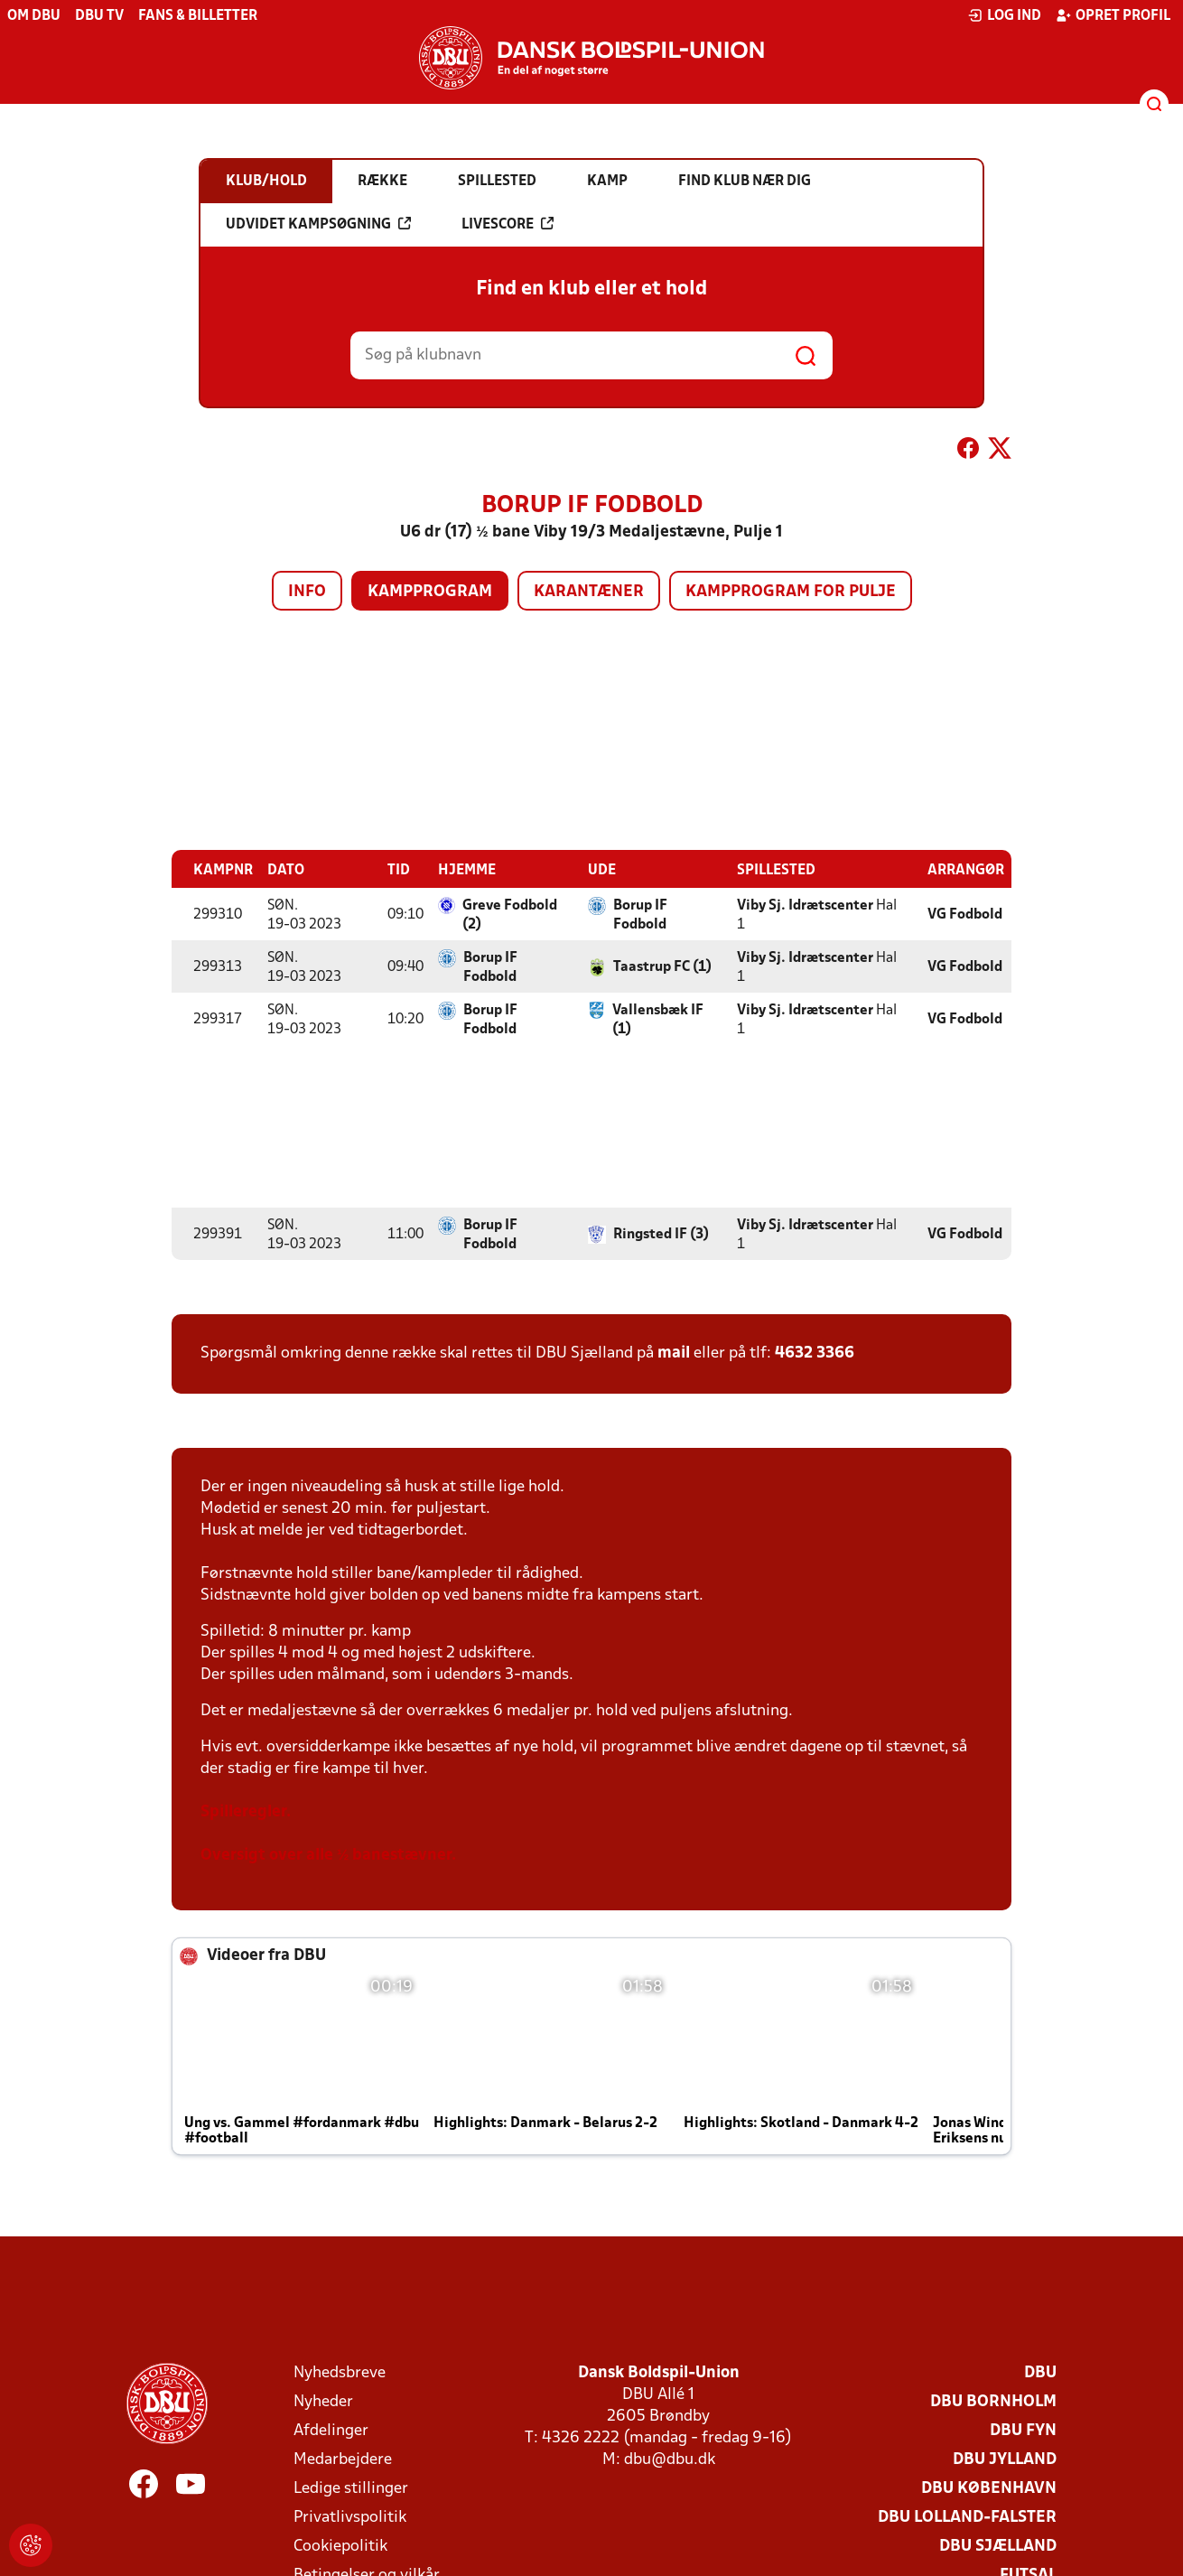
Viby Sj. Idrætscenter (805, 905)
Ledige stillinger (350, 2488)
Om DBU (34, 16)
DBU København (989, 2488)
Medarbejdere (342, 2459)
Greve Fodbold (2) (509, 914)
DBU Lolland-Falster (967, 2517)
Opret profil (1113, 15)
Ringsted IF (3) (661, 1233)
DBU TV (99, 16)
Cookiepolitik (340, 2545)
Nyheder (323, 2401)
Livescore (507, 224)
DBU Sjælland (998, 2545)
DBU (1040, 2372)
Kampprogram (430, 592)
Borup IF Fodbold (640, 914)
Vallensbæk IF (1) (657, 1019)
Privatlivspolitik (349, 2517)
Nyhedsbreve (339, 2372)
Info (307, 592)
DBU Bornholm (993, 2401)
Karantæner (589, 592)
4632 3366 (814, 1352)
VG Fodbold (964, 914)
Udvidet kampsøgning (318, 224)
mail (673, 1352)
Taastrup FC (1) (662, 966)
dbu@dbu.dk (669, 2459)
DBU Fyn (1023, 2430)
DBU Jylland (1005, 2459)
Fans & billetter (197, 16)
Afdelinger (330, 2430)
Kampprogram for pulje (790, 592)
